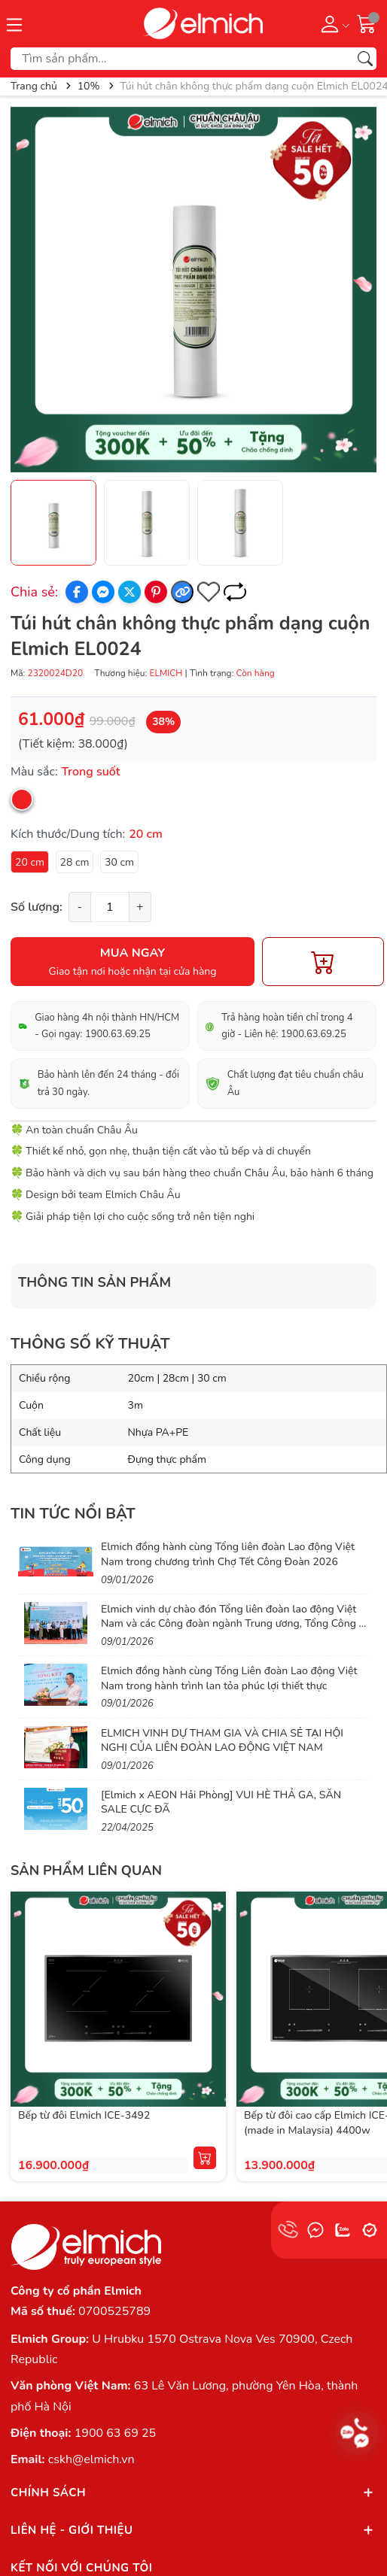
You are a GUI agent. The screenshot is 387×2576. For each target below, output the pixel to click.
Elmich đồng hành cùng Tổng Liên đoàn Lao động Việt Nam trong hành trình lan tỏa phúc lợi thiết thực (229, 1678)
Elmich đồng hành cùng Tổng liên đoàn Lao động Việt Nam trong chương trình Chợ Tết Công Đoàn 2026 (228, 1554)
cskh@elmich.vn (91, 2459)
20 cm (29, 862)
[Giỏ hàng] (366, 23)
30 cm (119, 862)
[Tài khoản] (332, 23)
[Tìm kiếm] (365, 58)
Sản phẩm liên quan (86, 1870)
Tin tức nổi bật (73, 1513)
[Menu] (14, 23)
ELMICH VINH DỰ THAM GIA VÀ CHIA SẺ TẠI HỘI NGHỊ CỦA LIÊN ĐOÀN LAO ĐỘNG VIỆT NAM (222, 1740)
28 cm (75, 862)
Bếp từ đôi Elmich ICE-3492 (84, 2115)
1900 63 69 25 (115, 2433)
